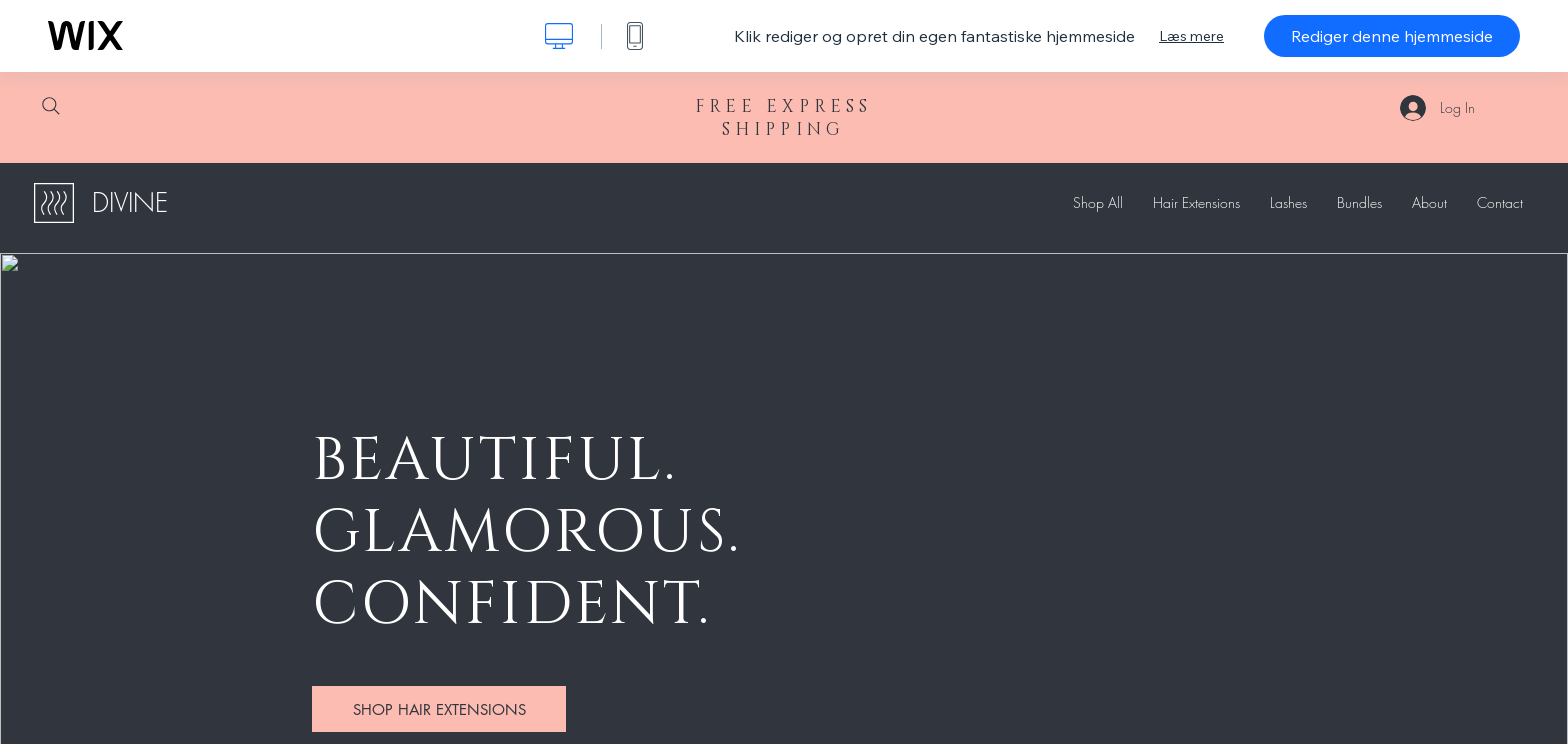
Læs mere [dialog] (1191, 36)
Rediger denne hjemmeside (1392, 36)
